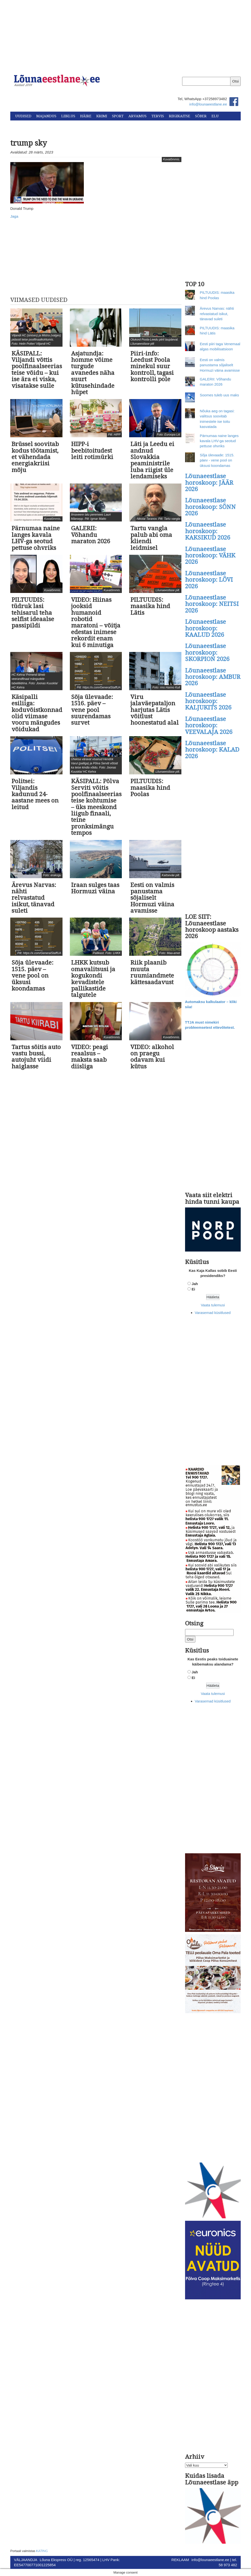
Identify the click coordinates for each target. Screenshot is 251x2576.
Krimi (101, 116)
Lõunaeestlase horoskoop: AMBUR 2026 (212, 677)
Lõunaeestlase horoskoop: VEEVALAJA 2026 (208, 725)
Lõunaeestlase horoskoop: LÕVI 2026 (209, 580)
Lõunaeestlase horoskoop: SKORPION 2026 (207, 652)
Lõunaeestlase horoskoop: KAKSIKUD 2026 (207, 531)
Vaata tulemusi (213, 1305)
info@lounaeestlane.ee (208, 104)
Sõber (201, 116)
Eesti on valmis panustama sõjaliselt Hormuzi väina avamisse (220, 365)
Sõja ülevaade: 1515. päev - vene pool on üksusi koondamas (217, 460)
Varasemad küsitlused (213, 1313)
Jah (195, 1284)
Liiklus (68, 116)
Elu (215, 116)
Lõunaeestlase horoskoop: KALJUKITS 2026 (208, 701)
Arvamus (137, 116)
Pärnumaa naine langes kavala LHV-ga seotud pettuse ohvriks (219, 441)
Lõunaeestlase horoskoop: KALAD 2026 (212, 750)
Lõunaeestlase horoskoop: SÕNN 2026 (210, 507)
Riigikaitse (179, 116)
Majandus (46, 116)
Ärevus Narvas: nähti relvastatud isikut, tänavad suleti (217, 313)
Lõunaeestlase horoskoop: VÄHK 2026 (210, 556)
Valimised (25, 125)
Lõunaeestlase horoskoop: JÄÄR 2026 (209, 483)
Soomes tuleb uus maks (219, 395)
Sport (118, 116)
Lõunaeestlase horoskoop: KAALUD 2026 (205, 628)
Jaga (14, 216)
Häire (85, 116)
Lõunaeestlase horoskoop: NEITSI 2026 (212, 604)
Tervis (157, 116)
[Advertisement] (125, 34)
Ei (193, 1289)
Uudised (23, 116)
